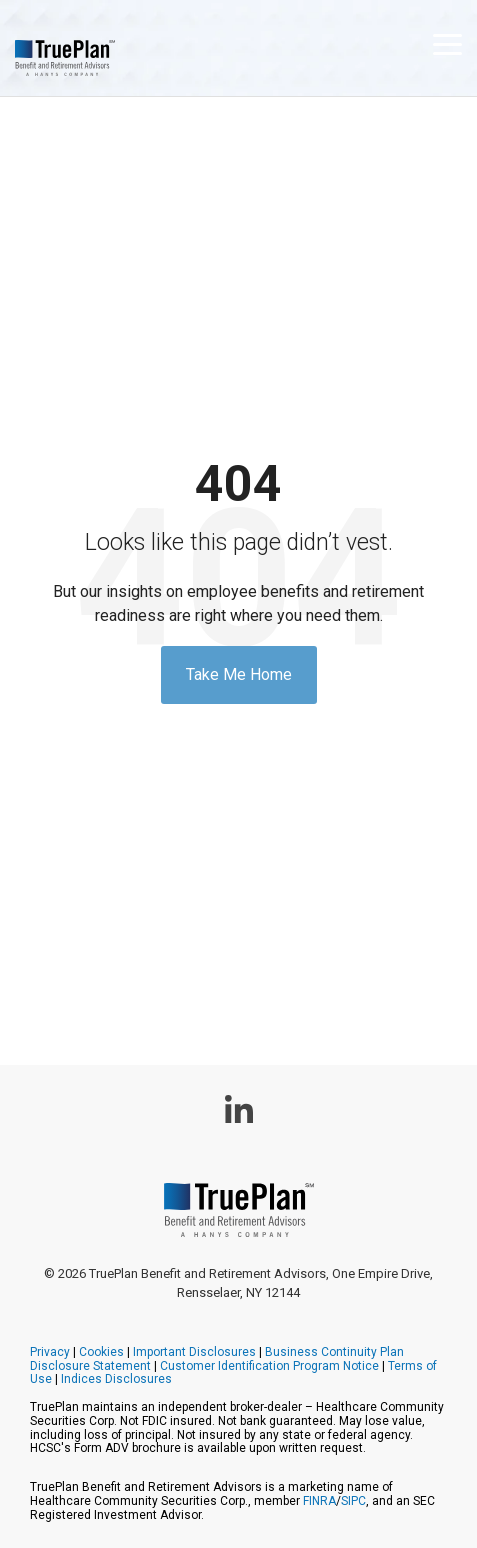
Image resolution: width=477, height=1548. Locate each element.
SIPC (353, 1501)
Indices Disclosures (116, 1379)
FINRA (319, 1501)
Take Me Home (239, 674)
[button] (447, 43)
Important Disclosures (194, 1352)
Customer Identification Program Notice (269, 1366)
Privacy (50, 1352)
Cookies (101, 1352)
